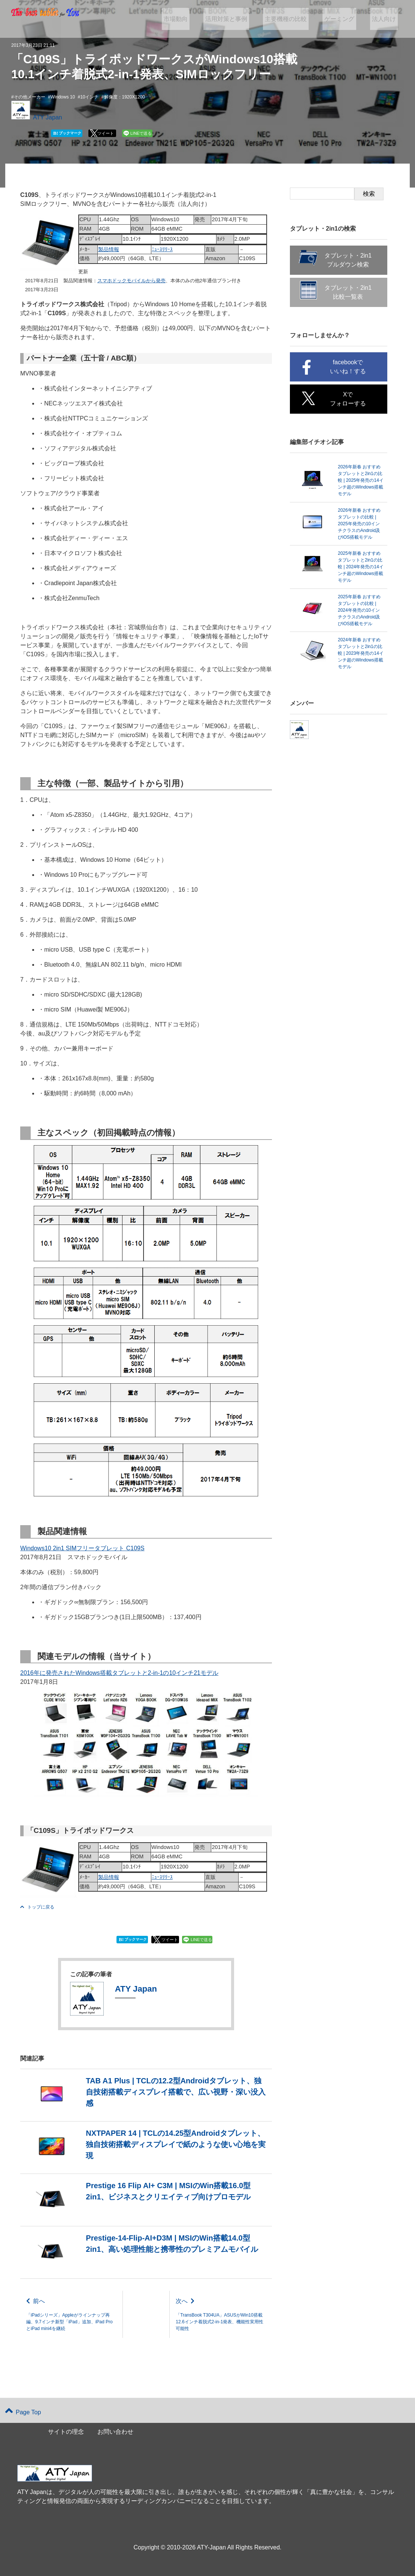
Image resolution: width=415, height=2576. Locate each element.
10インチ (89, 97)
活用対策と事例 (240, 19)
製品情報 (108, 249)
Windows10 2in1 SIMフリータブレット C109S (82, 1548)
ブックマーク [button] (67, 133)
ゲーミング (345, 19)
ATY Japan (47, 117)
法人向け (386, 19)
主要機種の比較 (295, 19)
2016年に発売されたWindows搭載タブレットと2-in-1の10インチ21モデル (119, 1673)
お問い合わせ (115, 2432)
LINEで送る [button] (141, 133)
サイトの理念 (66, 2432)
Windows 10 (63, 97)
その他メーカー (29, 97)
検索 (369, 194)
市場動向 (193, 19)
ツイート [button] (105, 133)
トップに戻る (37, 1907)
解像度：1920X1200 (124, 97)
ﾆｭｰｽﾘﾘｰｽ (162, 249)
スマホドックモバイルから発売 (131, 280)
